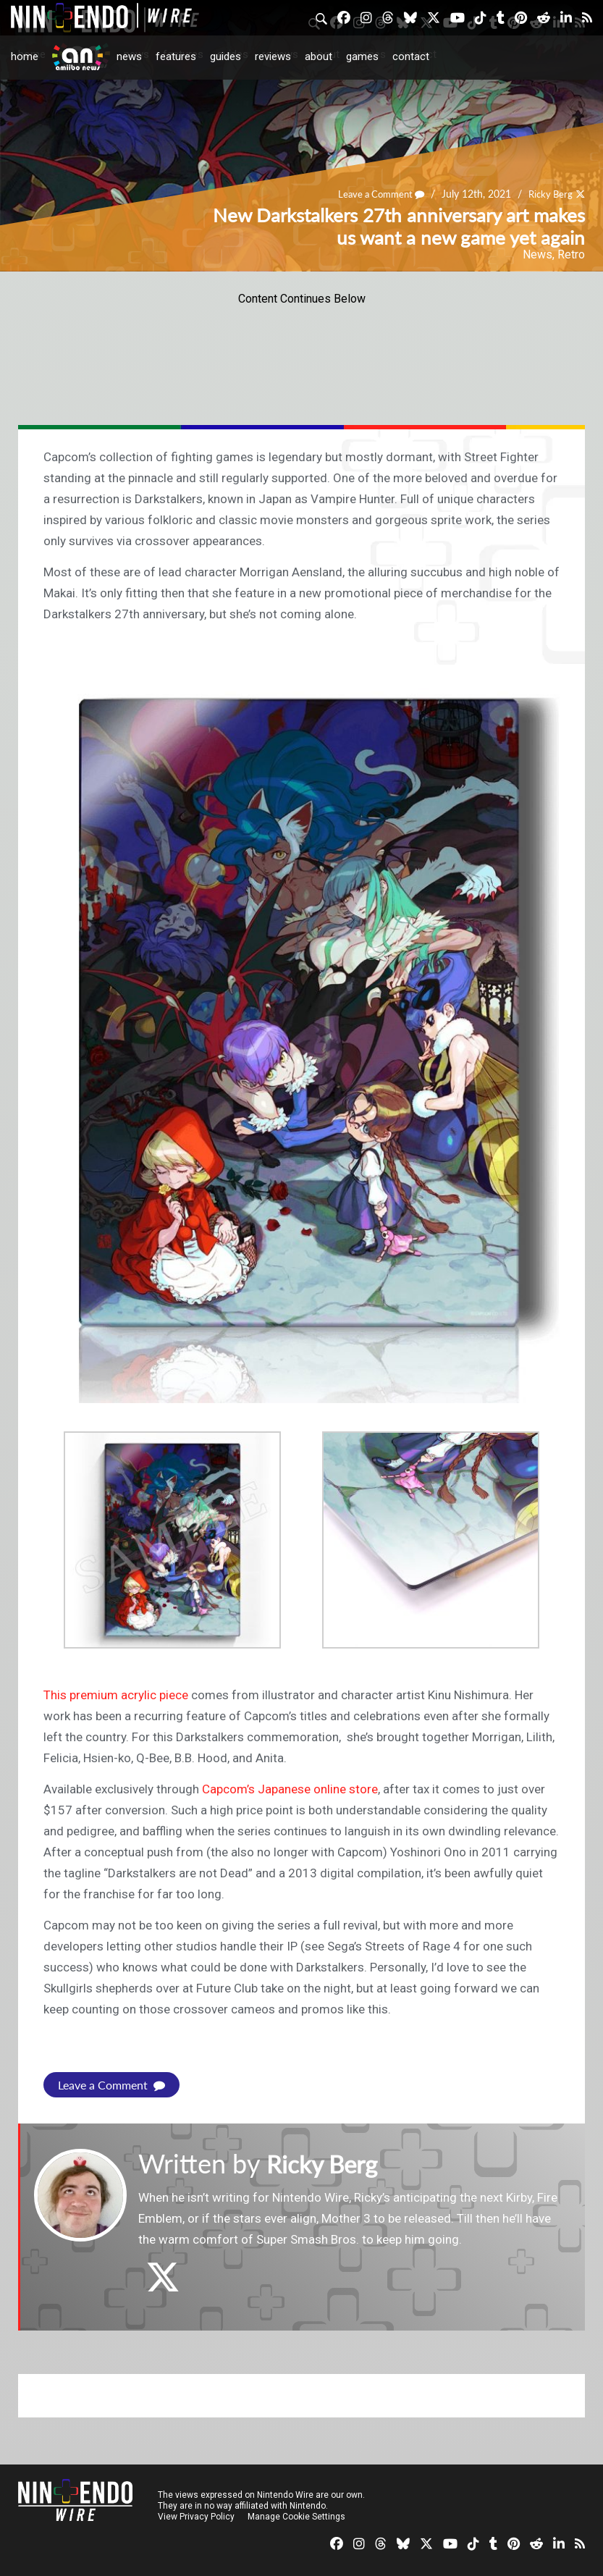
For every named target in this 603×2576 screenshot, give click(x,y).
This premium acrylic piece (115, 1695)
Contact (410, 56)
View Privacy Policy (196, 2517)
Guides (225, 56)
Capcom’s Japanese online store (290, 1789)
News (129, 56)
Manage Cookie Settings (296, 2517)
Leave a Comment (374, 194)
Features (176, 56)
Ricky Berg (548, 194)
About (318, 56)
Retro (571, 254)
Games (362, 56)
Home (24, 56)
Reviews (273, 56)
